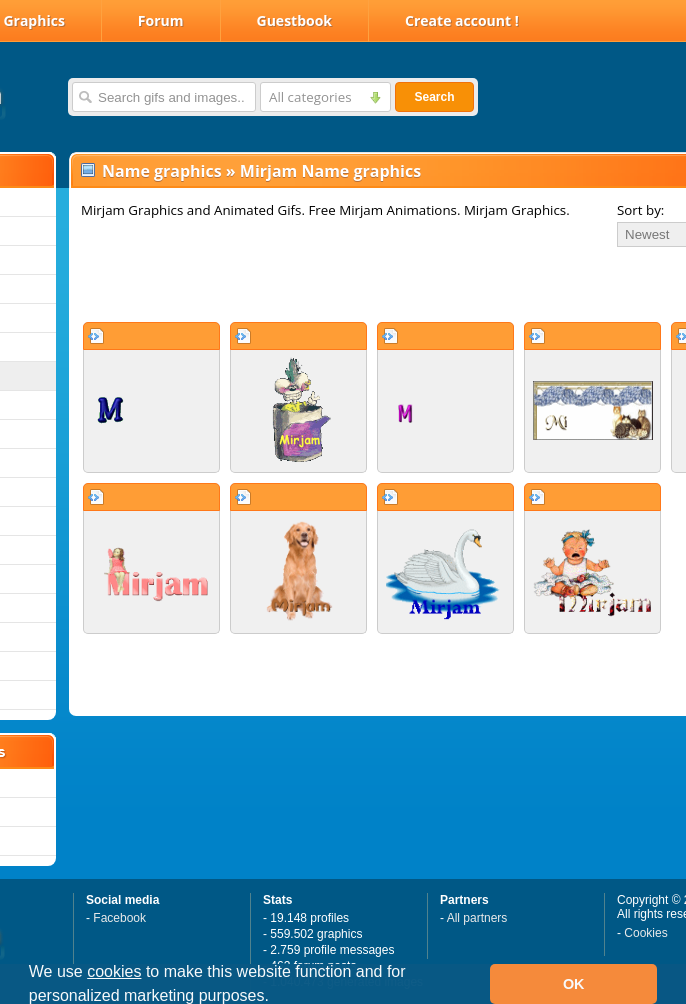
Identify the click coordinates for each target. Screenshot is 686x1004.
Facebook (119, 918)
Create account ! (462, 20)
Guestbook (295, 20)
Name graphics (162, 171)
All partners (477, 918)
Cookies (645, 933)
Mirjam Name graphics (330, 171)
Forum (161, 20)
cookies (114, 971)
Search (434, 97)
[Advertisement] (310, 284)
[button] (276, 998)
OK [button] (574, 984)
